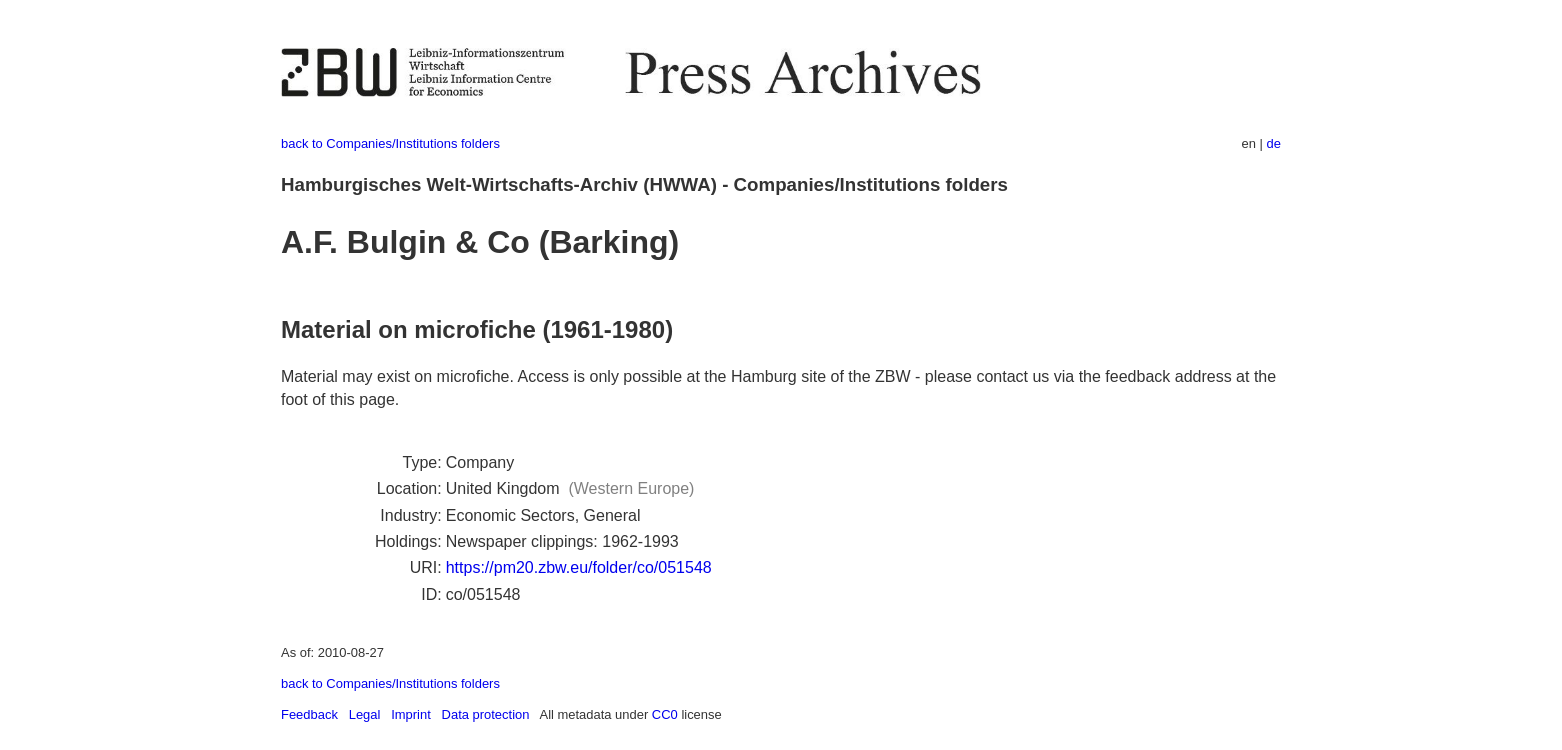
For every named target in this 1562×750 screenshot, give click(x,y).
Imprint (411, 714)
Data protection (486, 714)
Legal (365, 714)
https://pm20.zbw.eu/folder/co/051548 (579, 567)
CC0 (665, 714)
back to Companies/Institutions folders (390, 143)
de (1274, 143)
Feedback (309, 714)
